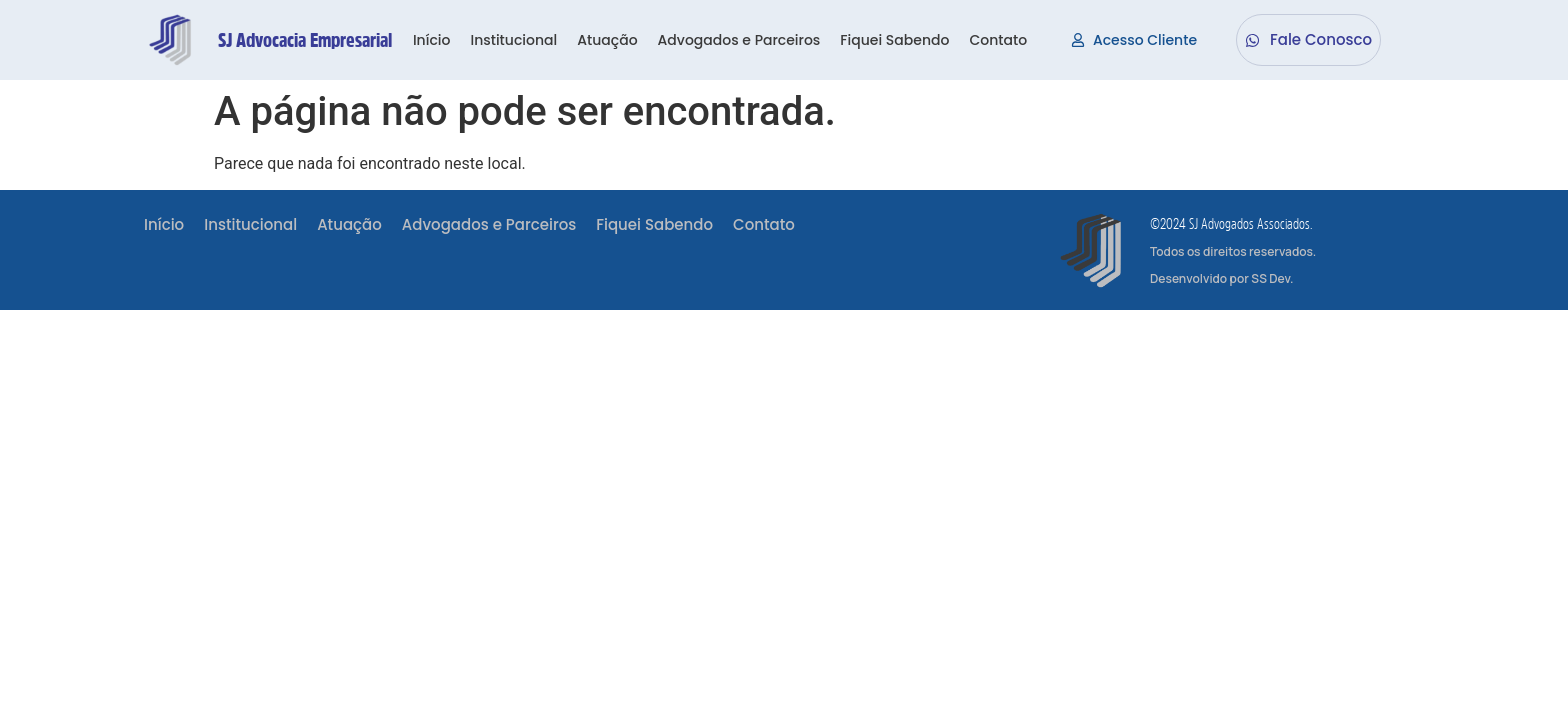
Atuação (607, 40)
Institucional (513, 40)
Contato (998, 40)
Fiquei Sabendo (894, 40)
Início (432, 40)
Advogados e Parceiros (739, 40)
